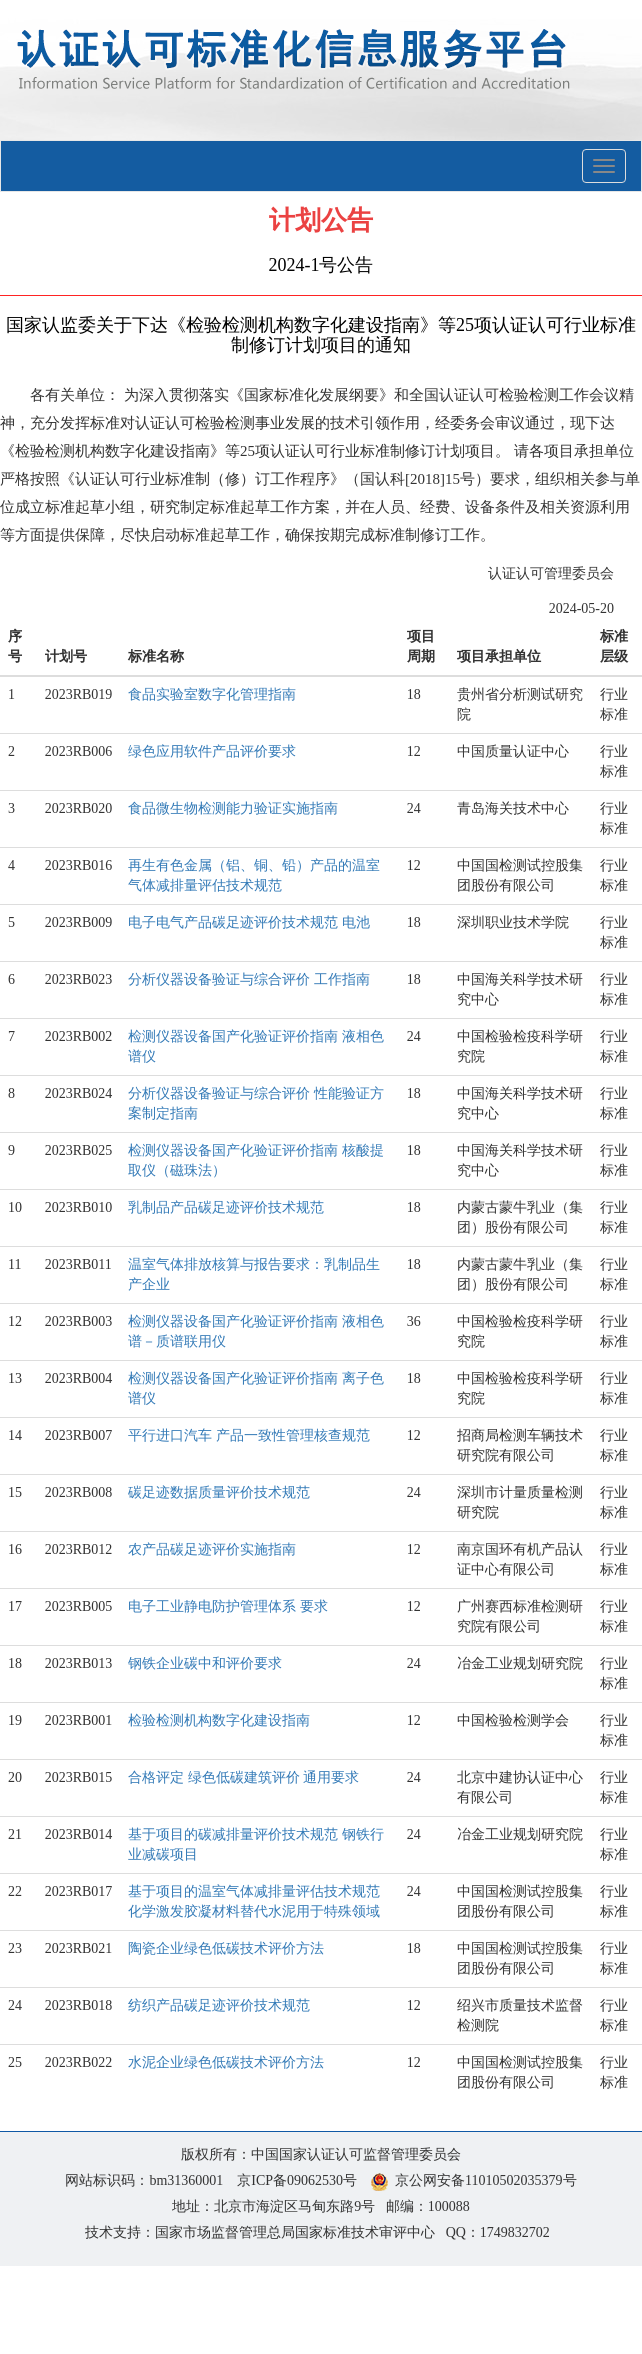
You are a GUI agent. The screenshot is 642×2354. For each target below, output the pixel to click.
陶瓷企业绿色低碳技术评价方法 (226, 1948)
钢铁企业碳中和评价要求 (205, 1663)
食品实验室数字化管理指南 (212, 694)
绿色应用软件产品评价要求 (212, 751)
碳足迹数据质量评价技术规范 (219, 1492)
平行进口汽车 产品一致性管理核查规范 (249, 1435)
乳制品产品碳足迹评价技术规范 (226, 1207)
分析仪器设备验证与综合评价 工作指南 (249, 979)
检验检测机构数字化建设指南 (219, 1720)
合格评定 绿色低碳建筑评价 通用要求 (243, 1777)
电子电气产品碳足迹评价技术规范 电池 (249, 922)
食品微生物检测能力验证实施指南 (233, 808)
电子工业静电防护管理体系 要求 (228, 1606)
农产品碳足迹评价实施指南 (212, 1549)
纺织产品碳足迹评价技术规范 (219, 2005)
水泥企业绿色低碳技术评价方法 (226, 2062)
